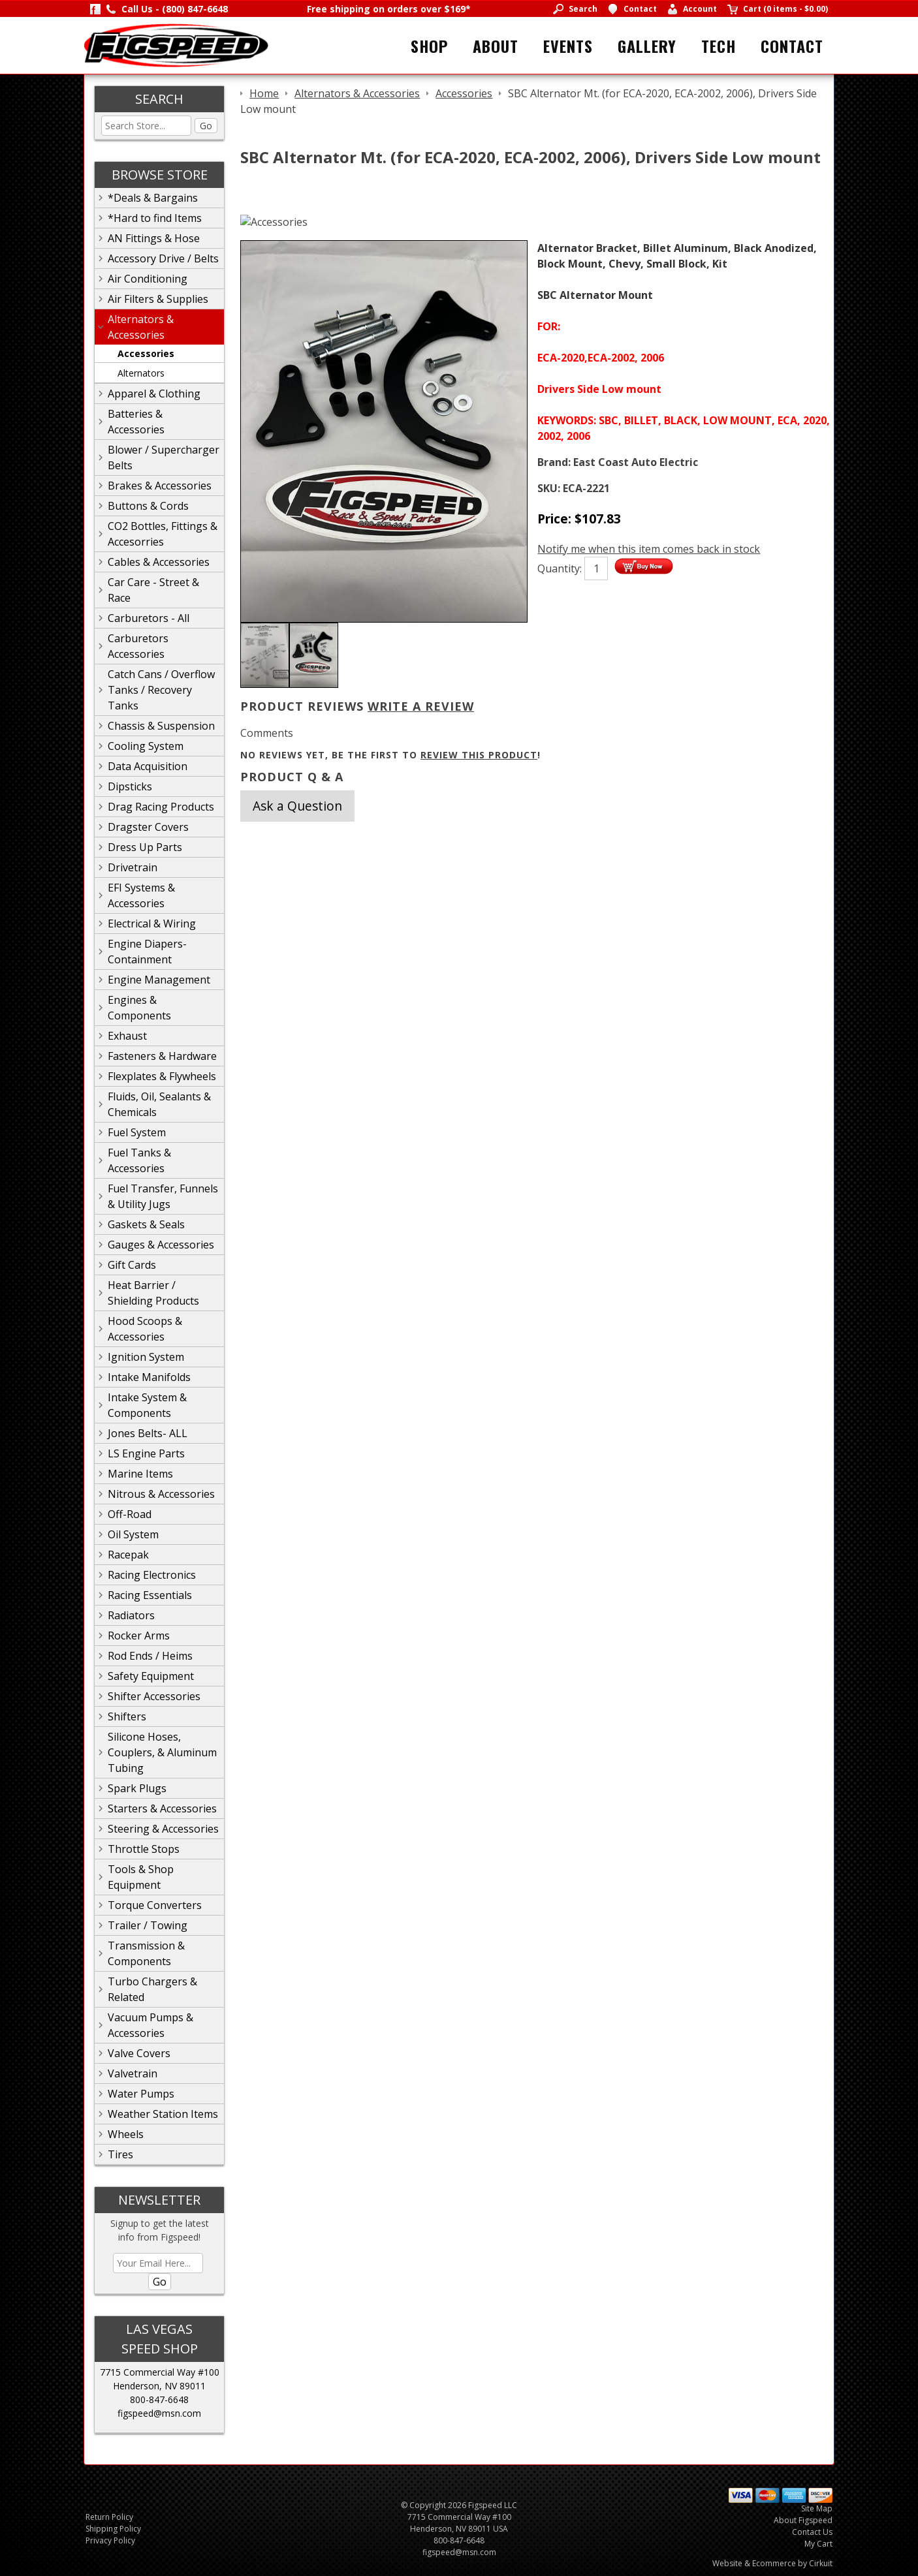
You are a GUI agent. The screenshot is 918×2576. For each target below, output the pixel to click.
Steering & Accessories (163, 1829)
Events (568, 45)
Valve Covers (139, 2053)
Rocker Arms (139, 1635)
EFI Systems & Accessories (141, 895)
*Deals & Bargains (153, 198)
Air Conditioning (147, 279)
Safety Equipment (151, 1676)
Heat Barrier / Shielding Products (153, 1293)
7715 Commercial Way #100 (159, 2372)
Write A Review (421, 706)
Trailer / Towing (147, 1925)
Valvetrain (132, 2073)
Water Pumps (141, 2094)
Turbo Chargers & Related (152, 1989)
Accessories (146, 353)
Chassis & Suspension (161, 726)
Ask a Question (297, 806)
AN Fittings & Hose (154, 238)
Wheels (126, 2134)
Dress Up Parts (145, 847)
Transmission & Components (146, 1953)
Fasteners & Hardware (162, 1056)
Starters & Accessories (162, 1808)
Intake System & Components (147, 1405)
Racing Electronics (152, 1575)
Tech (718, 45)
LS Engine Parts (146, 1453)
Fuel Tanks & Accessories (139, 1160)
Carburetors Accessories (138, 646)
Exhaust (127, 1036)
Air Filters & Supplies (158, 299)
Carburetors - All (148, 618)
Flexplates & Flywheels (162, 1076)
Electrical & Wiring (152, 923)
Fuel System (137, 1132)
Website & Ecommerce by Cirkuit (772, 2563)
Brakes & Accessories (160, 485)
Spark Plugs (137, 1788)
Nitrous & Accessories (161, 1494)
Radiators (131, 1615)
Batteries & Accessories (136, 422)
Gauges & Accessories (161, 1244)
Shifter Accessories (154, 1696)
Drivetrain (132, 867)
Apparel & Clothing (154, 393)
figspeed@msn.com (159, 2413)
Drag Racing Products (161, 806)
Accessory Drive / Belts (163, 258)
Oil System (133, 1534)
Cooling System (145, 746)
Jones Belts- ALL (147, 1433)
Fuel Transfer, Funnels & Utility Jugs (163, 1196)
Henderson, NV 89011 (159, 2386)
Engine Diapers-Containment (147, 952)
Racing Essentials (150, 1595)
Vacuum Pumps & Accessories (150, 2025)
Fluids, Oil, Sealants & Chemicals (159, 1104)
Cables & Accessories (159, 562)
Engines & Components (139, 1008)
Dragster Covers (148, 827)
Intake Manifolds (149, 1377)
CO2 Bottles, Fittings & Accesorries (162, 534)
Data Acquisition (147, 766)
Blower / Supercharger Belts (163, 457)
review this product (478, 755)
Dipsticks (130, 786)
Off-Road (129, 1514)
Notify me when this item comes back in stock (648, 549)
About (495, 45)
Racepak (128, 1554)
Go (206, 125)
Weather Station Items (163, 2114)
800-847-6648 (159, 2399)
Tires (120, 2154)
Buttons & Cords (148, 506)
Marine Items (140, 1473)
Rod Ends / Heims (150, 1656)
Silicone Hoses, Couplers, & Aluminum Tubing (162, 1752)
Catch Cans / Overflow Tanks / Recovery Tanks (161, 690)
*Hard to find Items (155, 218)
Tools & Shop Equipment (141, 1877)
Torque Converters (155, 1905)
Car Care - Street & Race (153, 590)
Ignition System (146, 1357)
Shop (429, 45)
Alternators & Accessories (141, 327)
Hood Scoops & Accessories (145, 1329)
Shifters (127, 1716)
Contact (792, 45)
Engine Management (159, 979)
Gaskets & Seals (146, 1224)
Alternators (141, 373)
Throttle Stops (144, 1849)
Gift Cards (132, 1265)
